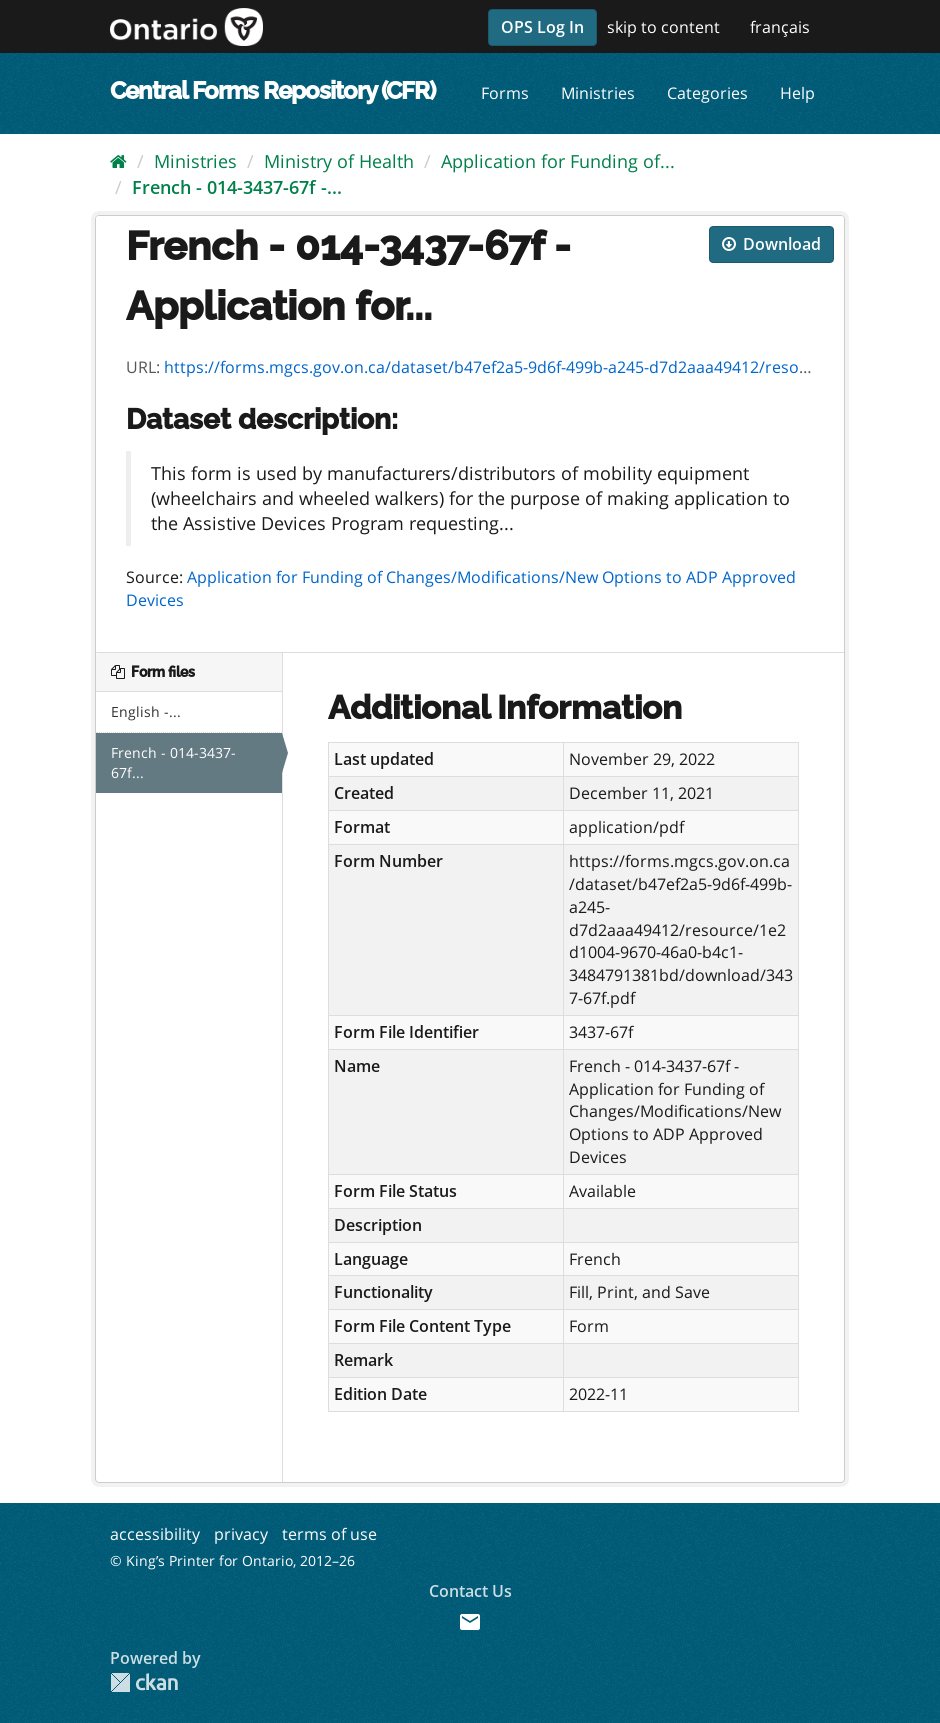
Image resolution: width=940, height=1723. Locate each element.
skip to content (663, 27)
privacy (241, 1534)
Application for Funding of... (558, 161)
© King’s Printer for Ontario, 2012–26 (232, 1560)
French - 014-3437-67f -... (237, 187)
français (780, 27)
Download (771, 244)
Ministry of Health (339, 161)
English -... (146, 711)
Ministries (598, 93)
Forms (505, 93)
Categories (707, 93)
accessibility (155, 1534)
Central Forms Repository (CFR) (272, 90)
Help (797, 93)
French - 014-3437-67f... (173, 762)
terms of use (329, 1534)
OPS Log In (542, 27)
